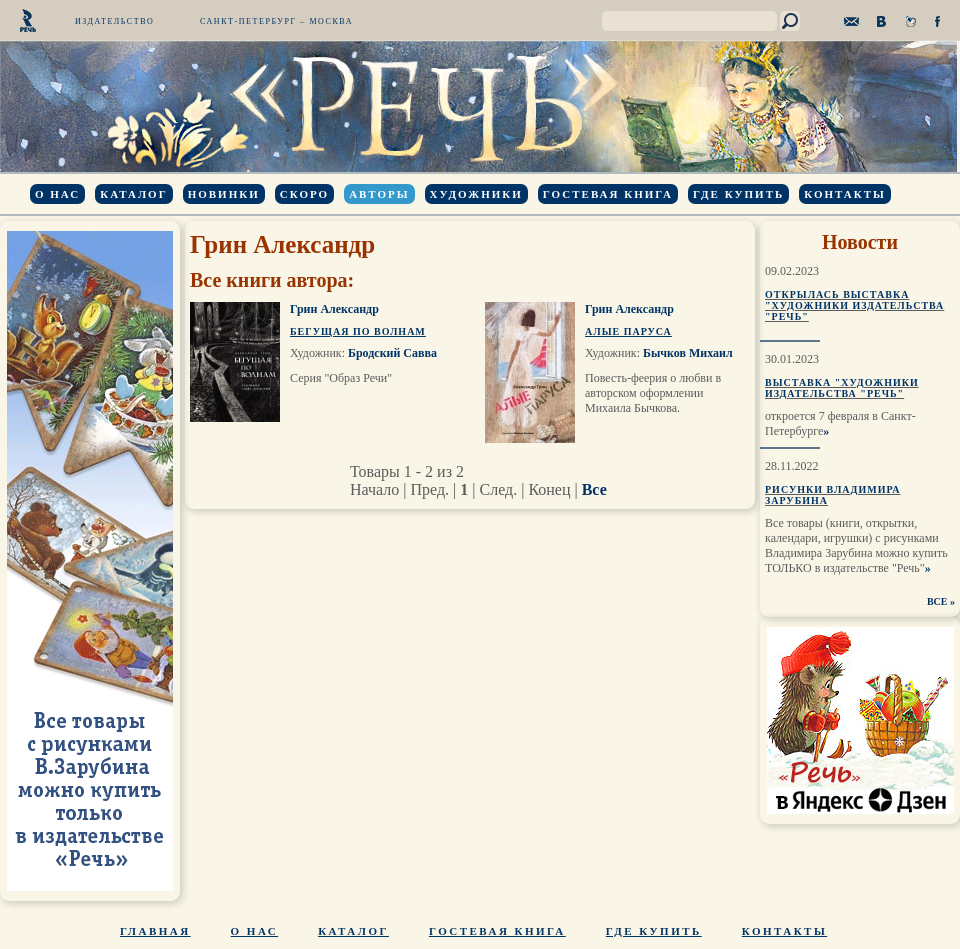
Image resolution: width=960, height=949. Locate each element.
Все (594, 489)
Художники (476, 194)
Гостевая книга (608, 194)
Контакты (845, 194)
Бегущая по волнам (358, 331)
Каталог (133, 194)
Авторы (379, 194)
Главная (155, 931)
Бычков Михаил (688, 353)
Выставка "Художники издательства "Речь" (842, 388)
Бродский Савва (392, 353)
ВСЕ (937, 601)
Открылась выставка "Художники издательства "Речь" (854, 305)
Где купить (738, 194)
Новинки (224, 194)
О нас (57, 194)
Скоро (304, 194)
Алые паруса (628, 331)
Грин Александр (334, 309)
